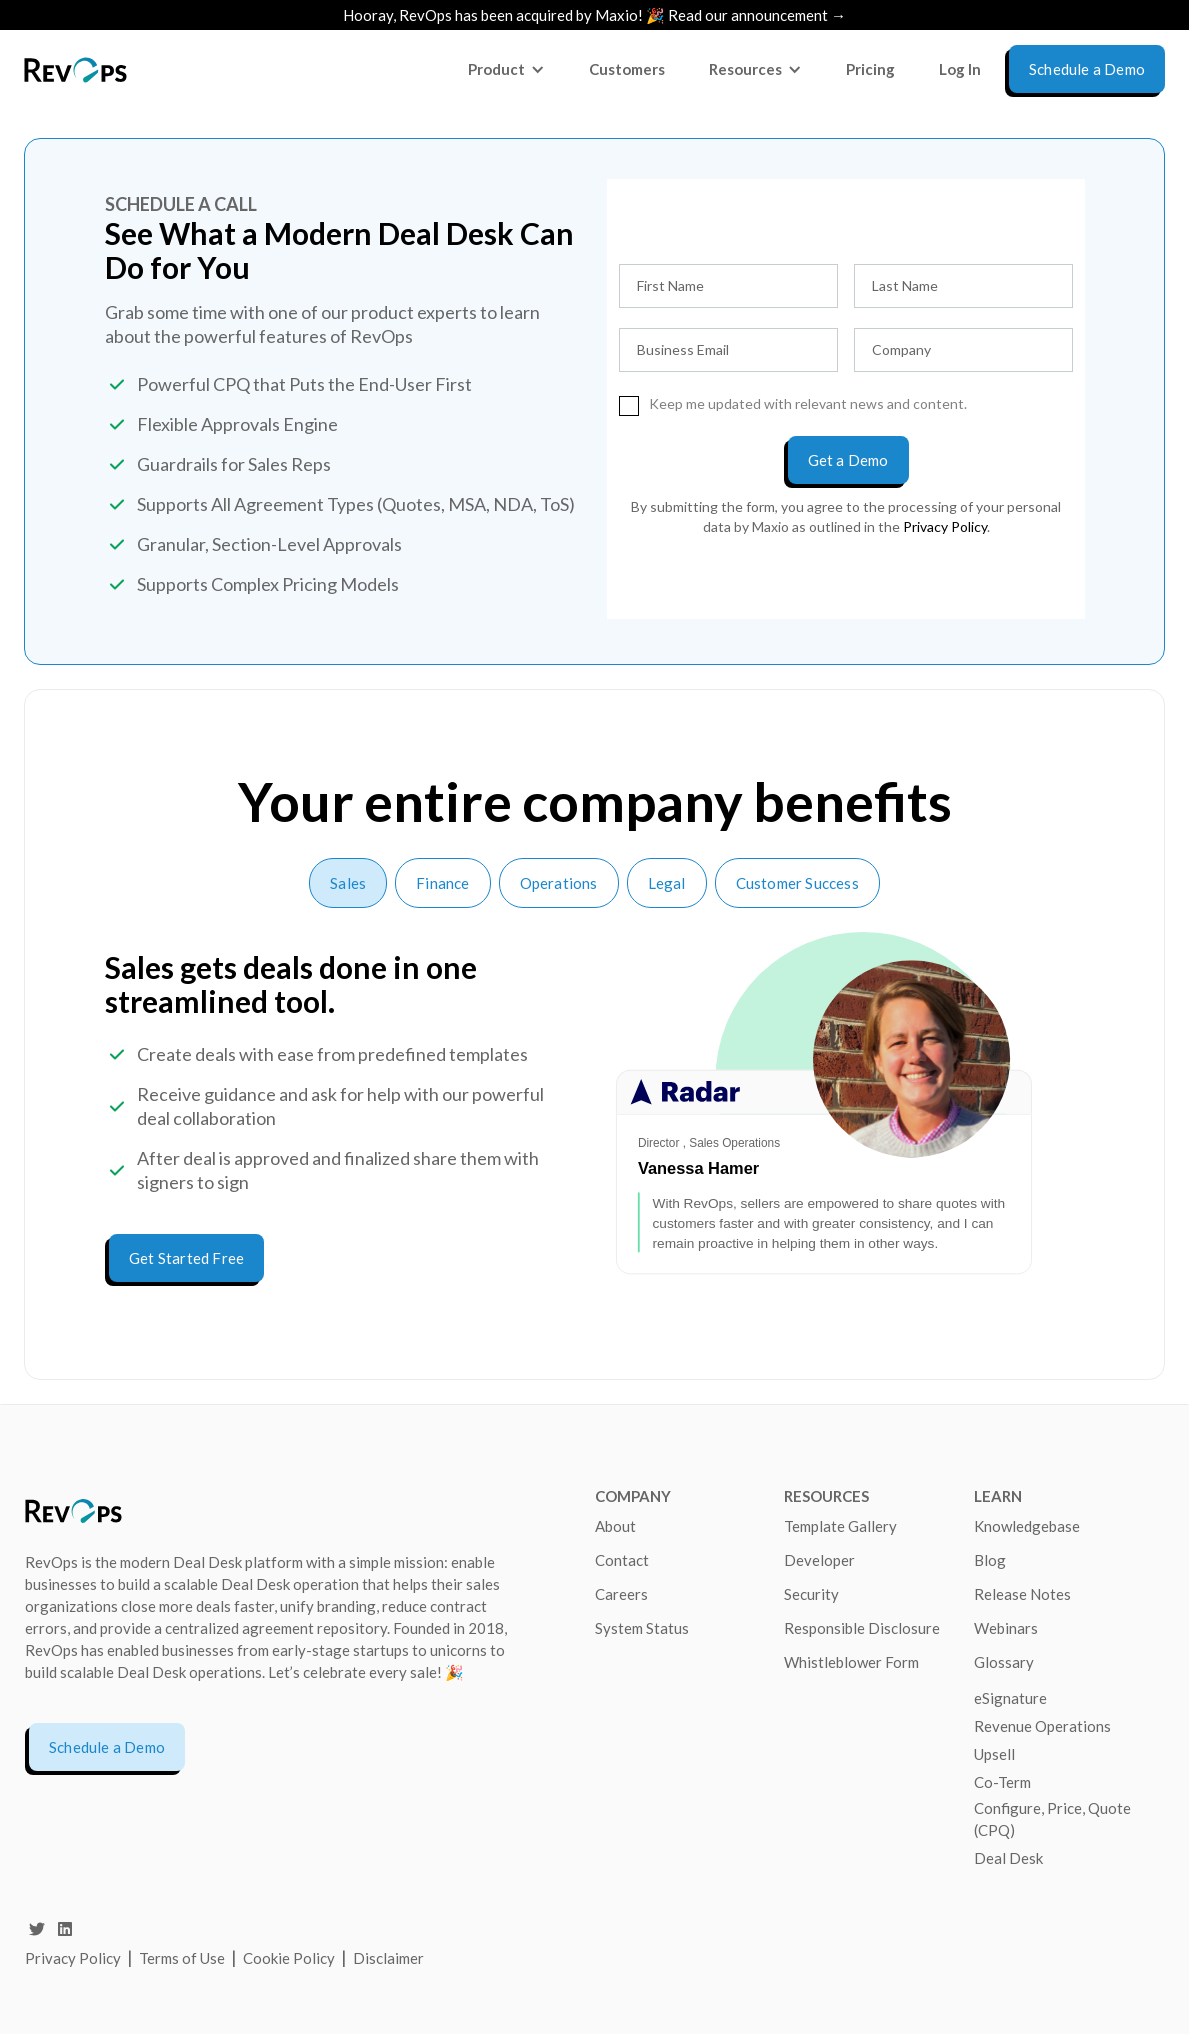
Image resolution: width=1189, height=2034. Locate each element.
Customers (627, 69)
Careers (621, 1594)
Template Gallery (840, 1526)
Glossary (1004, 1662)
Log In (960, 69)
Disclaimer (388, 1958)
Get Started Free (186, 1258)
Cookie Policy (289, 1958)
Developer (819, 1560)
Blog (990, 1560)
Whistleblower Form (851, 1662)
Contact (622, 1560)
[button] (506, 69)
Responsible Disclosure (862, 1628)
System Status (642, 1628)
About (615, 1526)
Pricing (870, 69)
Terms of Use (183, 1958)
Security (811, 1594)
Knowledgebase (1027, 1526)
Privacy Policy (73, 1958)
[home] (75, 69)
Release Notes (1022, 1594)
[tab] (348, 883)
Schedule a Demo (107, 1747)
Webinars (1006, 1628)
